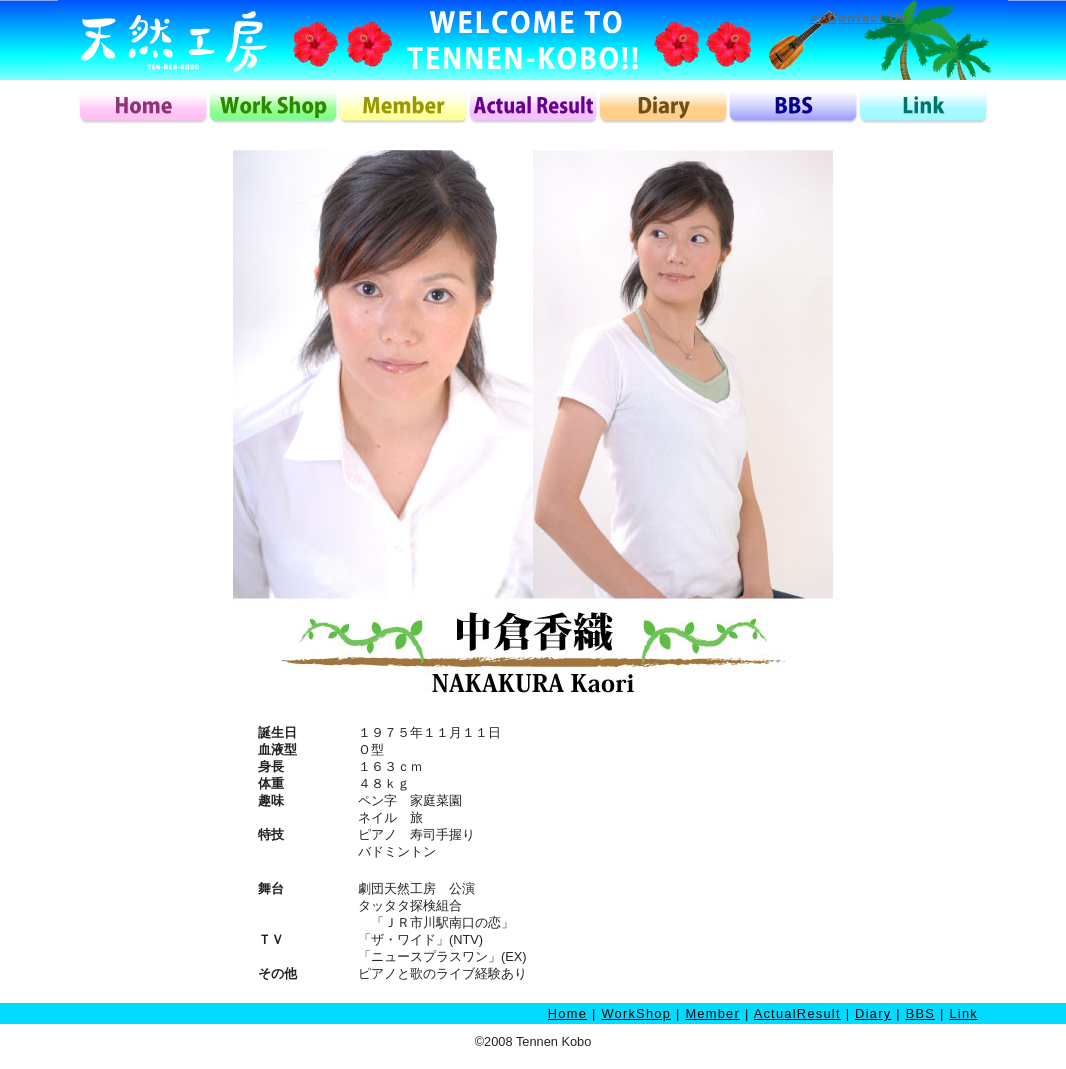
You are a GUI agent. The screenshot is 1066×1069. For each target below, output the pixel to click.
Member (712, 1013)
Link (963, 1013)
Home (567, 1013)
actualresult (533, 107)
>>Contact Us (859, 17)
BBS (920, 1013)
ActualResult (797, 1013)
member (403, 107)
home (143, 107)
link (923, 107)
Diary (873, 1013)
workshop (273, 107)
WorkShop (636, 1013)
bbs (793, 107)
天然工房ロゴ (173, 40)
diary (663, 107)
